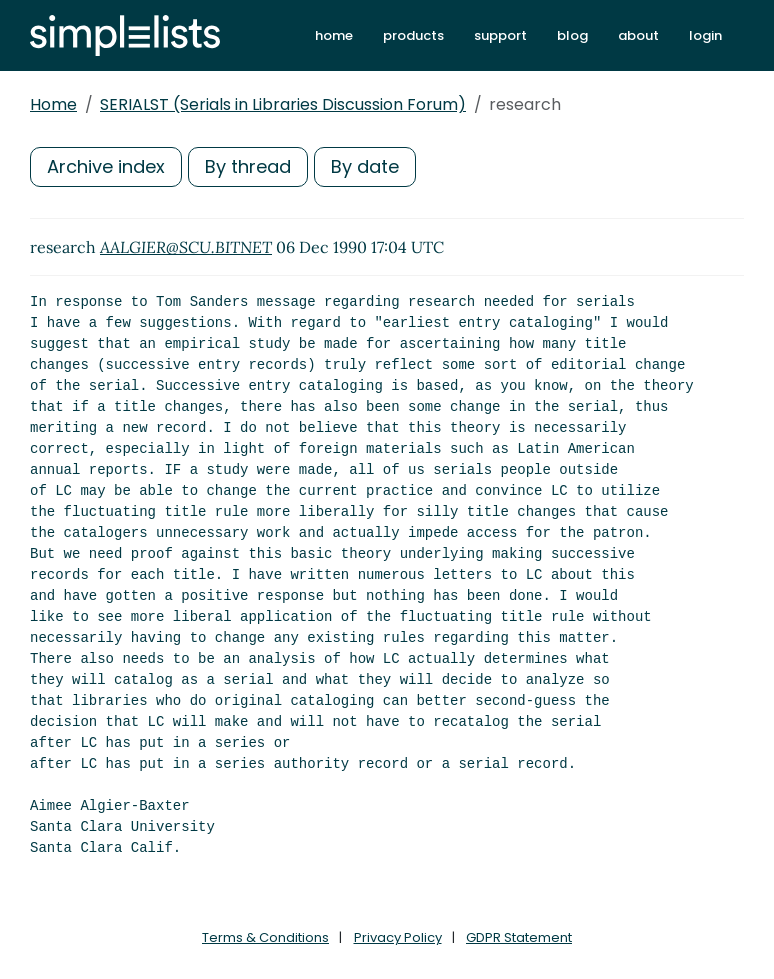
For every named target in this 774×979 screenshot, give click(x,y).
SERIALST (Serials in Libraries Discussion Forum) (283, 104)
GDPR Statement (519, 937)
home (334, 35)
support (500, 35)
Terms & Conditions (265, 937)
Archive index (106, 166)
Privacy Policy (398, 937)
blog (572, 35)
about (638, 35)
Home (53, 104)
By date (365, 166)
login (705, 35)
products (413, 35)
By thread (248, 166)
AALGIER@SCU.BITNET (186, 247)
